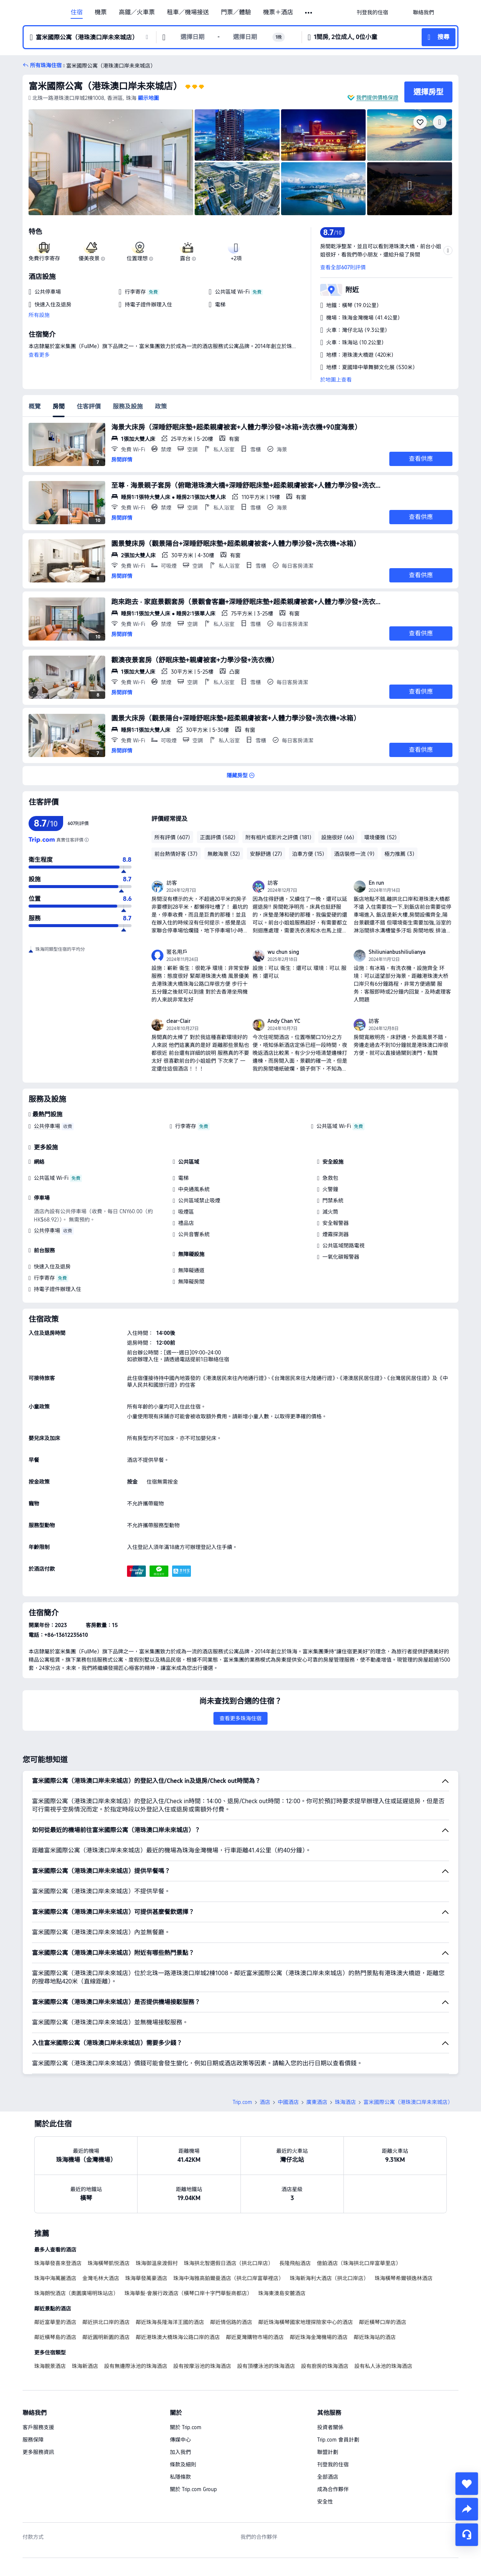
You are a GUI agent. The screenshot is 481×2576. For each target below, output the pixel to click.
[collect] (466, 2483)
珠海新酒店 (85, 2366)
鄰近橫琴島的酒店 (55, 2337)
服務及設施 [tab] (128, 406)
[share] (466, 2509)
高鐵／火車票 (137, 12)
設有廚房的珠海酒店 (324, 2366)
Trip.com (242, 2102)
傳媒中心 (180, 2440)
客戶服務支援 (38, 2427)
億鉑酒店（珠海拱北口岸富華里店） (359, 2263)
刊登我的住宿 (333, 2464)
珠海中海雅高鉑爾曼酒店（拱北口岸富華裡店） (228, 2278)
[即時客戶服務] (466, 2534)
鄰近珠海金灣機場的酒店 (319, 2337)
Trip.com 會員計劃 (338, 2440)
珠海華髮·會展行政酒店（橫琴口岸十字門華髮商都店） (188, 2293)
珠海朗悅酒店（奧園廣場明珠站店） (76, 2293)
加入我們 (180, 2452)
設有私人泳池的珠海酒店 (383, 2366)
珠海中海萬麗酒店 (55, 2278)
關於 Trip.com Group (193, 2489)
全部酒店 (327, 2477)
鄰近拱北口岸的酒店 (106, 2322)
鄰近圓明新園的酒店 (106, 2337)
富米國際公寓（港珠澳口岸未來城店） (105, 86)
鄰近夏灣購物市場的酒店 (255, 2337)
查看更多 (39, 355)
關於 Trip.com (185, 2427)
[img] (111, 162)
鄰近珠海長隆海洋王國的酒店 (170, 2322)
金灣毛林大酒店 (100, 2278)
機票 (101, 12)
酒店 (265, 2102)
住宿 (77, 12)
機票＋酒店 (278, 12)
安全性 (325, 2502)
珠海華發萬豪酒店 (146, 2278)
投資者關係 (330, 2427)
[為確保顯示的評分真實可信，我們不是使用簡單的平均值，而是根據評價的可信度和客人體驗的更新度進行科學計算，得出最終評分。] (86, 840)
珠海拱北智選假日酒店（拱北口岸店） (228, 2263)
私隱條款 (180, 2477)
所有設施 (39, 315)
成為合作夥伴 (333, 2489)
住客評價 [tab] (89, 406)
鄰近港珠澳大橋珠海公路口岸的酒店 (178, 2337)
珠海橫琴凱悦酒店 (109, 2263)
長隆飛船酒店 (295, 2263)
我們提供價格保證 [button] (377, 98)
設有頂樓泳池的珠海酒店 (266, 2366)
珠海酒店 (345, 2102)
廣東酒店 (316, 2102)
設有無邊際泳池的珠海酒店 (135, 2366)
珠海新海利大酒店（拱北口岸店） (329, 2278)
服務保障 (33, 2440)
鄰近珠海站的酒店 (375, 2337)
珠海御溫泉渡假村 (157, 2263)
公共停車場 (47, 1126)
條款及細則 (183, 2464)
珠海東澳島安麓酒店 (282, 2293)
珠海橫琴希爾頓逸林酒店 (404, 2278)
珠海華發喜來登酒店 (58, 2263)
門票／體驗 (236, 12)
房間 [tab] (59, 406)
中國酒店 (288, 2102)
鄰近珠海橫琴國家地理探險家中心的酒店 (305, 2322)
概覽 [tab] (35, 406)
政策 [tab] (161, 406)
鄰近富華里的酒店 (55, 2322)
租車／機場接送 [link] (188, 12)
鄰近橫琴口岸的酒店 (382, 2322)
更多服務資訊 (38, 2452)
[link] (372, 12)
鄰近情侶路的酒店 (231, 2322)
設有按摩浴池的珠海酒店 (202, 2366)
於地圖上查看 (336, 380)
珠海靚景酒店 (50, 2366)
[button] (309, 13)
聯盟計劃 (327, 2452)
